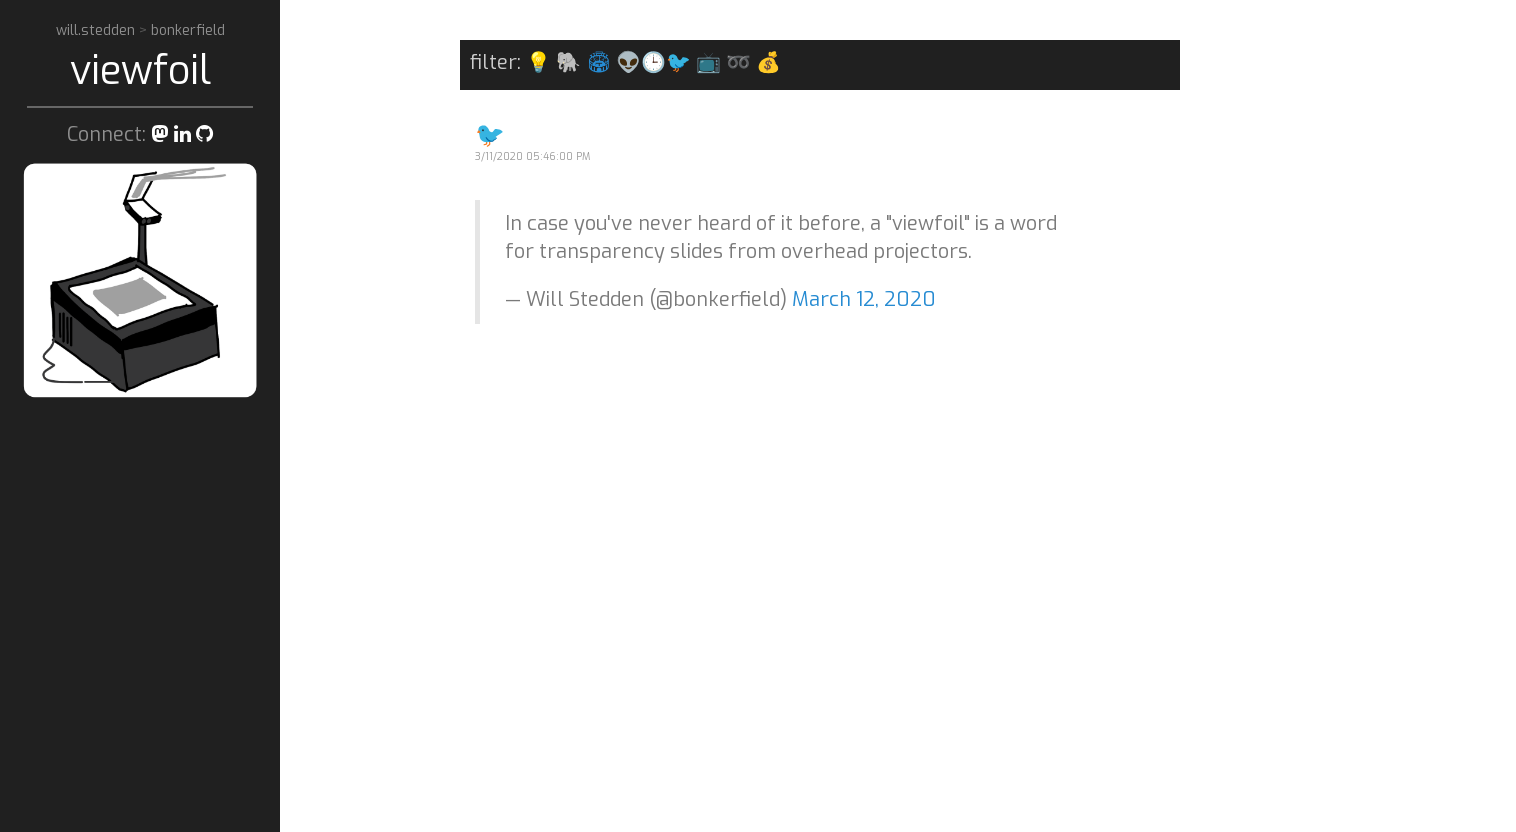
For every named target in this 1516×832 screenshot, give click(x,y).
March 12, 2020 (864, 299)
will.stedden (97, 30)
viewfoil (140, 70)
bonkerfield (188, 30)
